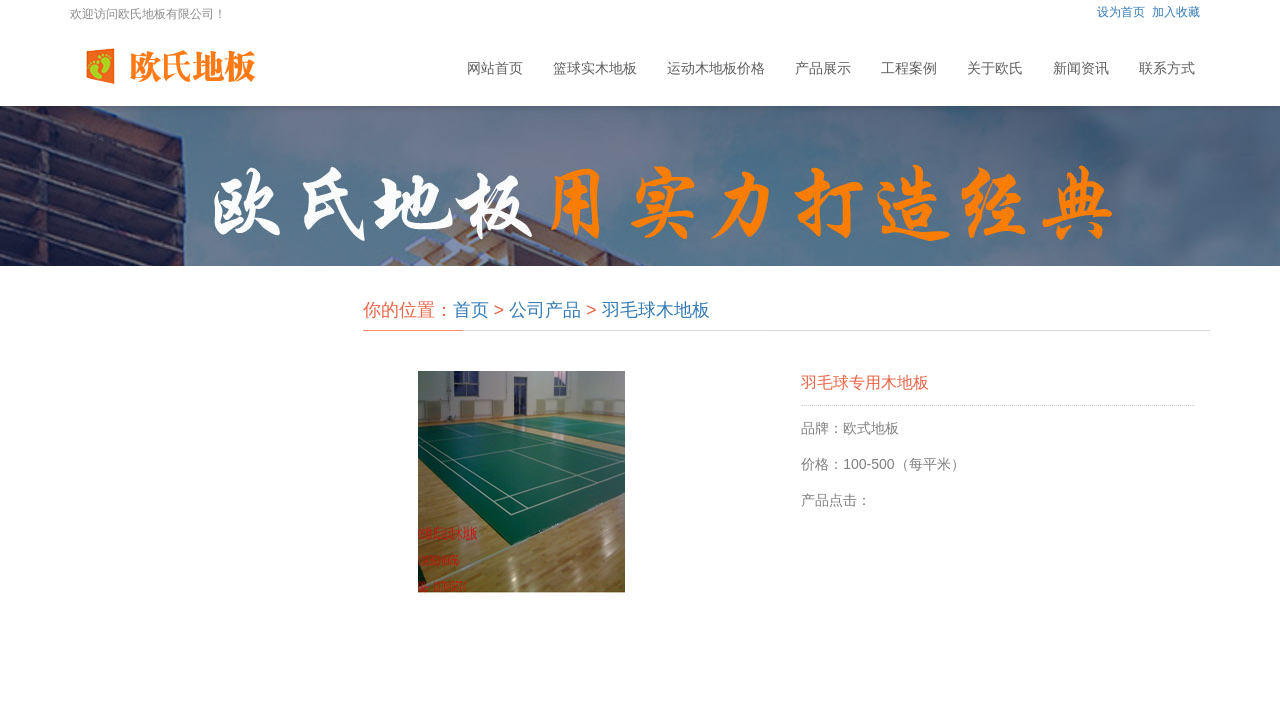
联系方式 (1167, 68)
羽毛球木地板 (656, 310)
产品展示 (823, 68)
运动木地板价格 (716, 68)
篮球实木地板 (595, 68)
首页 (471, 310)
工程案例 (909, 68)
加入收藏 (1176, 12)
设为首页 (1121, 12)
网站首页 (495, 68)
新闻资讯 (1081, 68)
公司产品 (545, 310)
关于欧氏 (995, 68)
